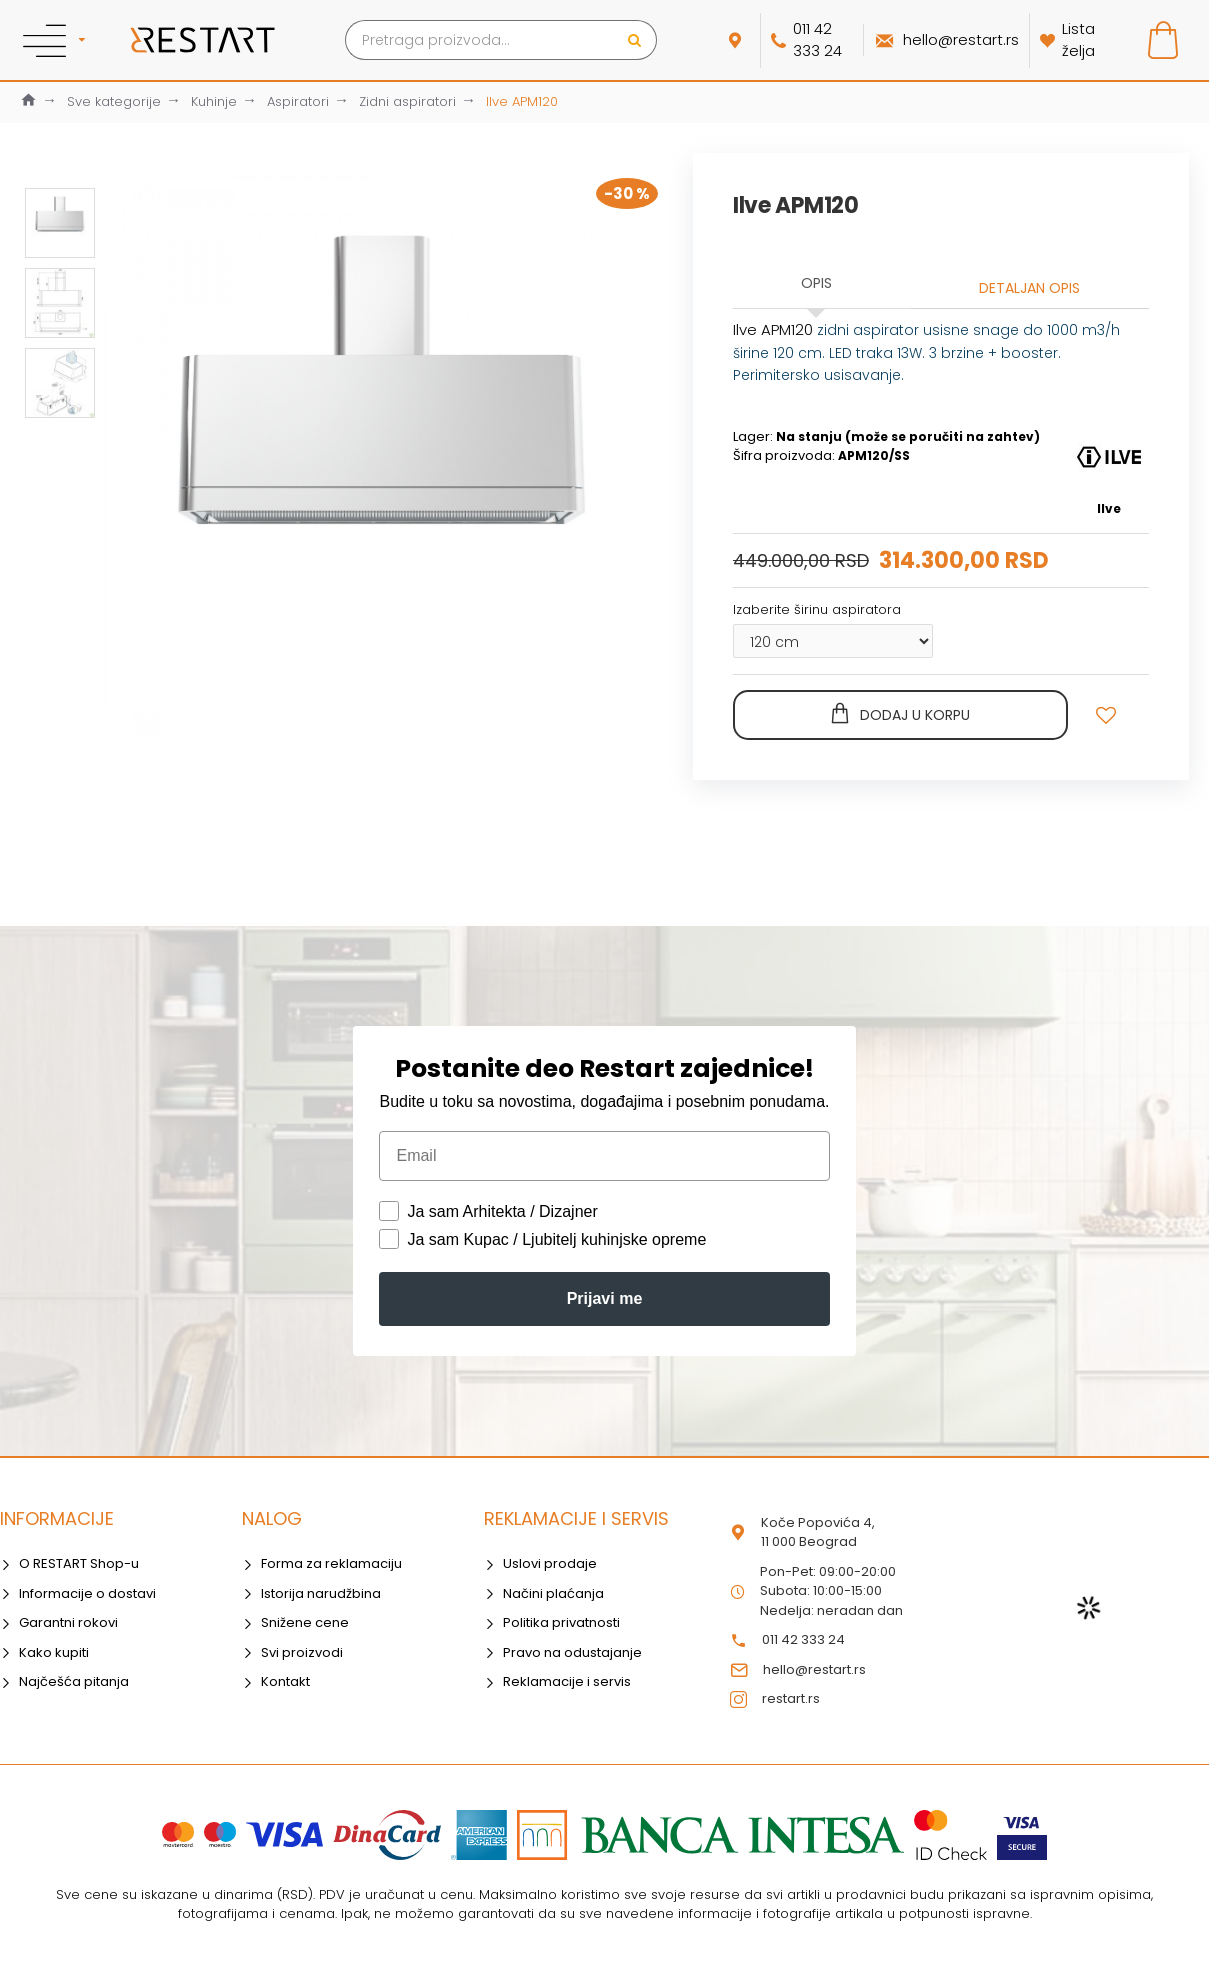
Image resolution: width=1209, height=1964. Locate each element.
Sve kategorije (114, 101)
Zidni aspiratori (407, 101)
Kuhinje (214, 101)
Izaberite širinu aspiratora (817, 609)
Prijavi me (605, 1298)
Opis (816, 283)
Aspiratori (298, 101)
